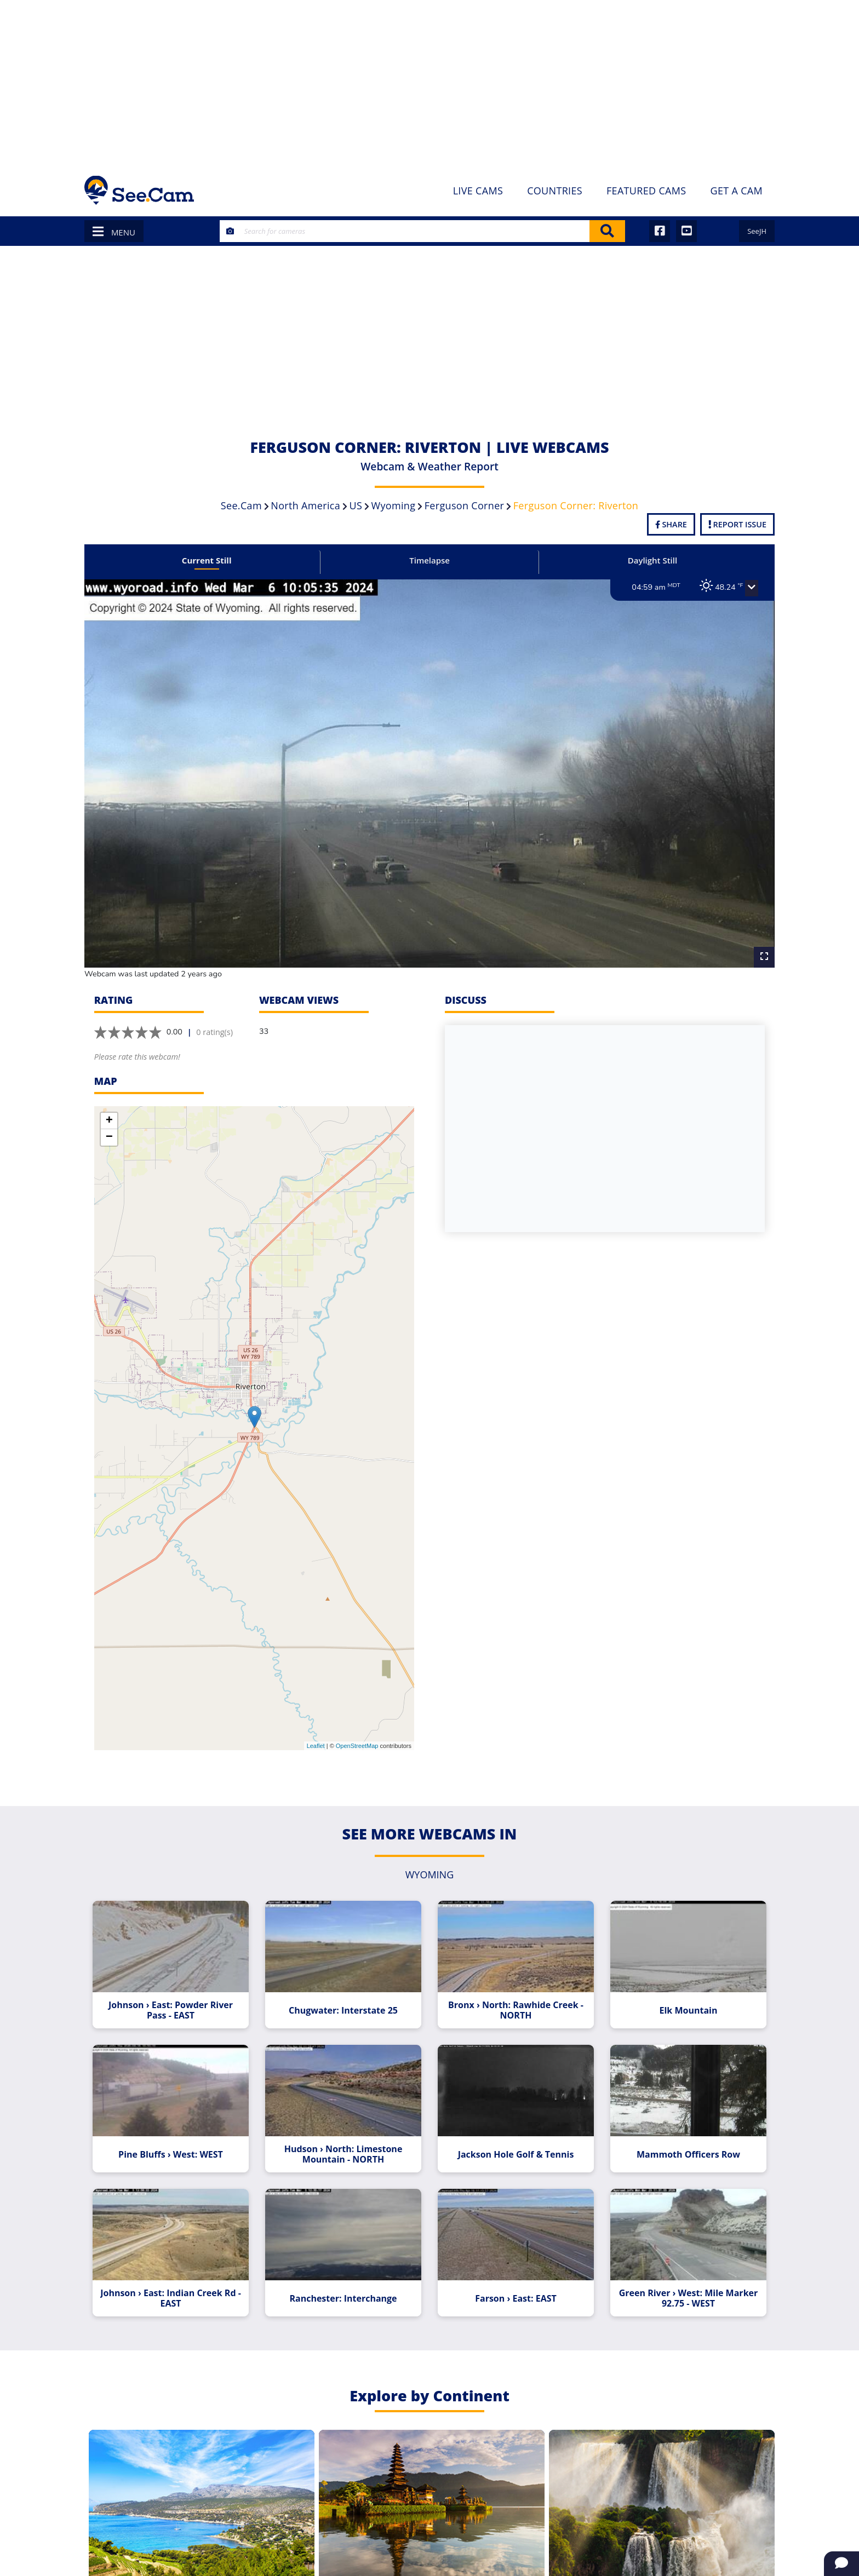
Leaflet (316, 1732)
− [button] (109, 1124)
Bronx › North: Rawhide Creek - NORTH (513, 1993)
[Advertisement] (429, 82)
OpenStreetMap (357, 1732)
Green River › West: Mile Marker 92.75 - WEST (679, 2275)
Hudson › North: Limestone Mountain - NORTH (346, 2134)
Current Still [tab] (214, 560)
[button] (740, 588)
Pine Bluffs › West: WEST (179, 2135)
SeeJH (756, 231)
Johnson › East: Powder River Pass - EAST (179, 1993)
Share (671, 524)
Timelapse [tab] (429, 560)
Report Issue (737, 524)
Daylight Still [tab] (644, 560)
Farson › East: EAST (513, 2275)
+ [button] (109, 1108)
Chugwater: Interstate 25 (345, 1994)
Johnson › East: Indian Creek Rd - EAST (179, 2275)
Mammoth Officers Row (679, 2135)
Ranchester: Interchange (346, 2275)
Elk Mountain (680, 1994)
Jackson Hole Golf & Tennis (513, 2135)
